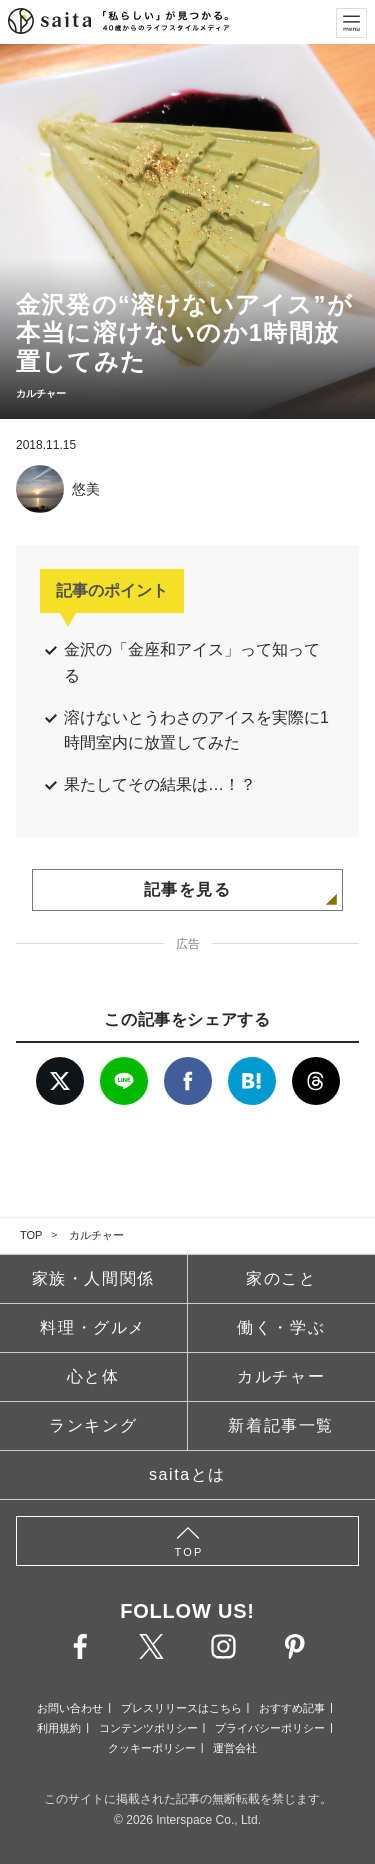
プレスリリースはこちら (181, 1708)
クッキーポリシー (152, 1748)
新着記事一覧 (281, 1425)
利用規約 (59, 1728)
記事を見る (188, 889)
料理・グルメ (93, 1327)
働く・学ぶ (281, 1327)
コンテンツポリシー (148, 1728)
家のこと (281, 1278)
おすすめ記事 (292, 1708)
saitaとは (187, 1474)
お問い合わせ (70, 1708)
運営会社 (235, 1748)
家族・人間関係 (93, 1278)
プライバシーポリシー (270, 1728)
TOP (31, 1235)
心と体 (93, 1376)
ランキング (93, 1425)
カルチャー (96, 1235)
